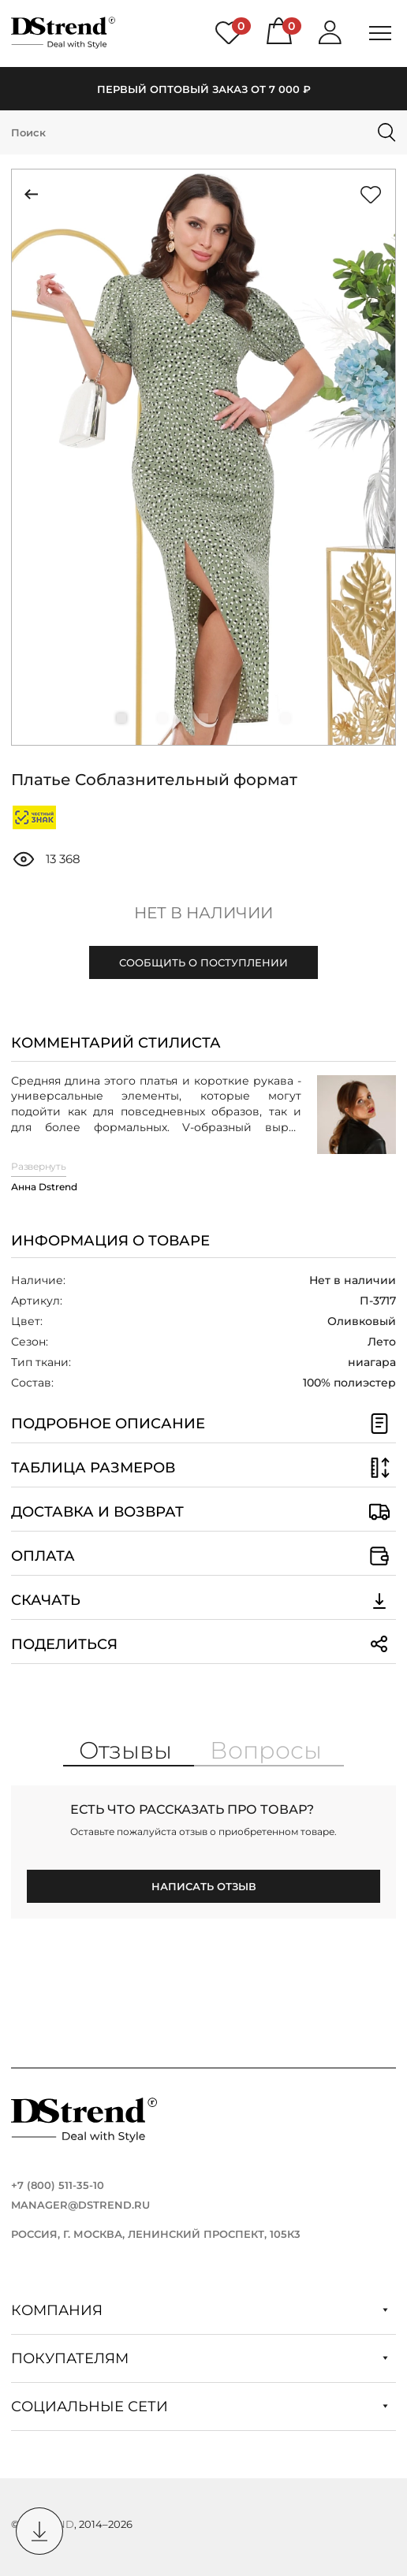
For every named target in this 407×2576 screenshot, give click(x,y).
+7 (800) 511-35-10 (57, 2185)
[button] (121, 718)
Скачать (203, 1600)
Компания (199, 2310)
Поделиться (203, 1644)
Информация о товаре (110, 1240)
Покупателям (199, 2358)
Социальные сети (199, 2406)
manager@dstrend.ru (80, 2204)
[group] (203, 457)
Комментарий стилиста (116, 1043)
